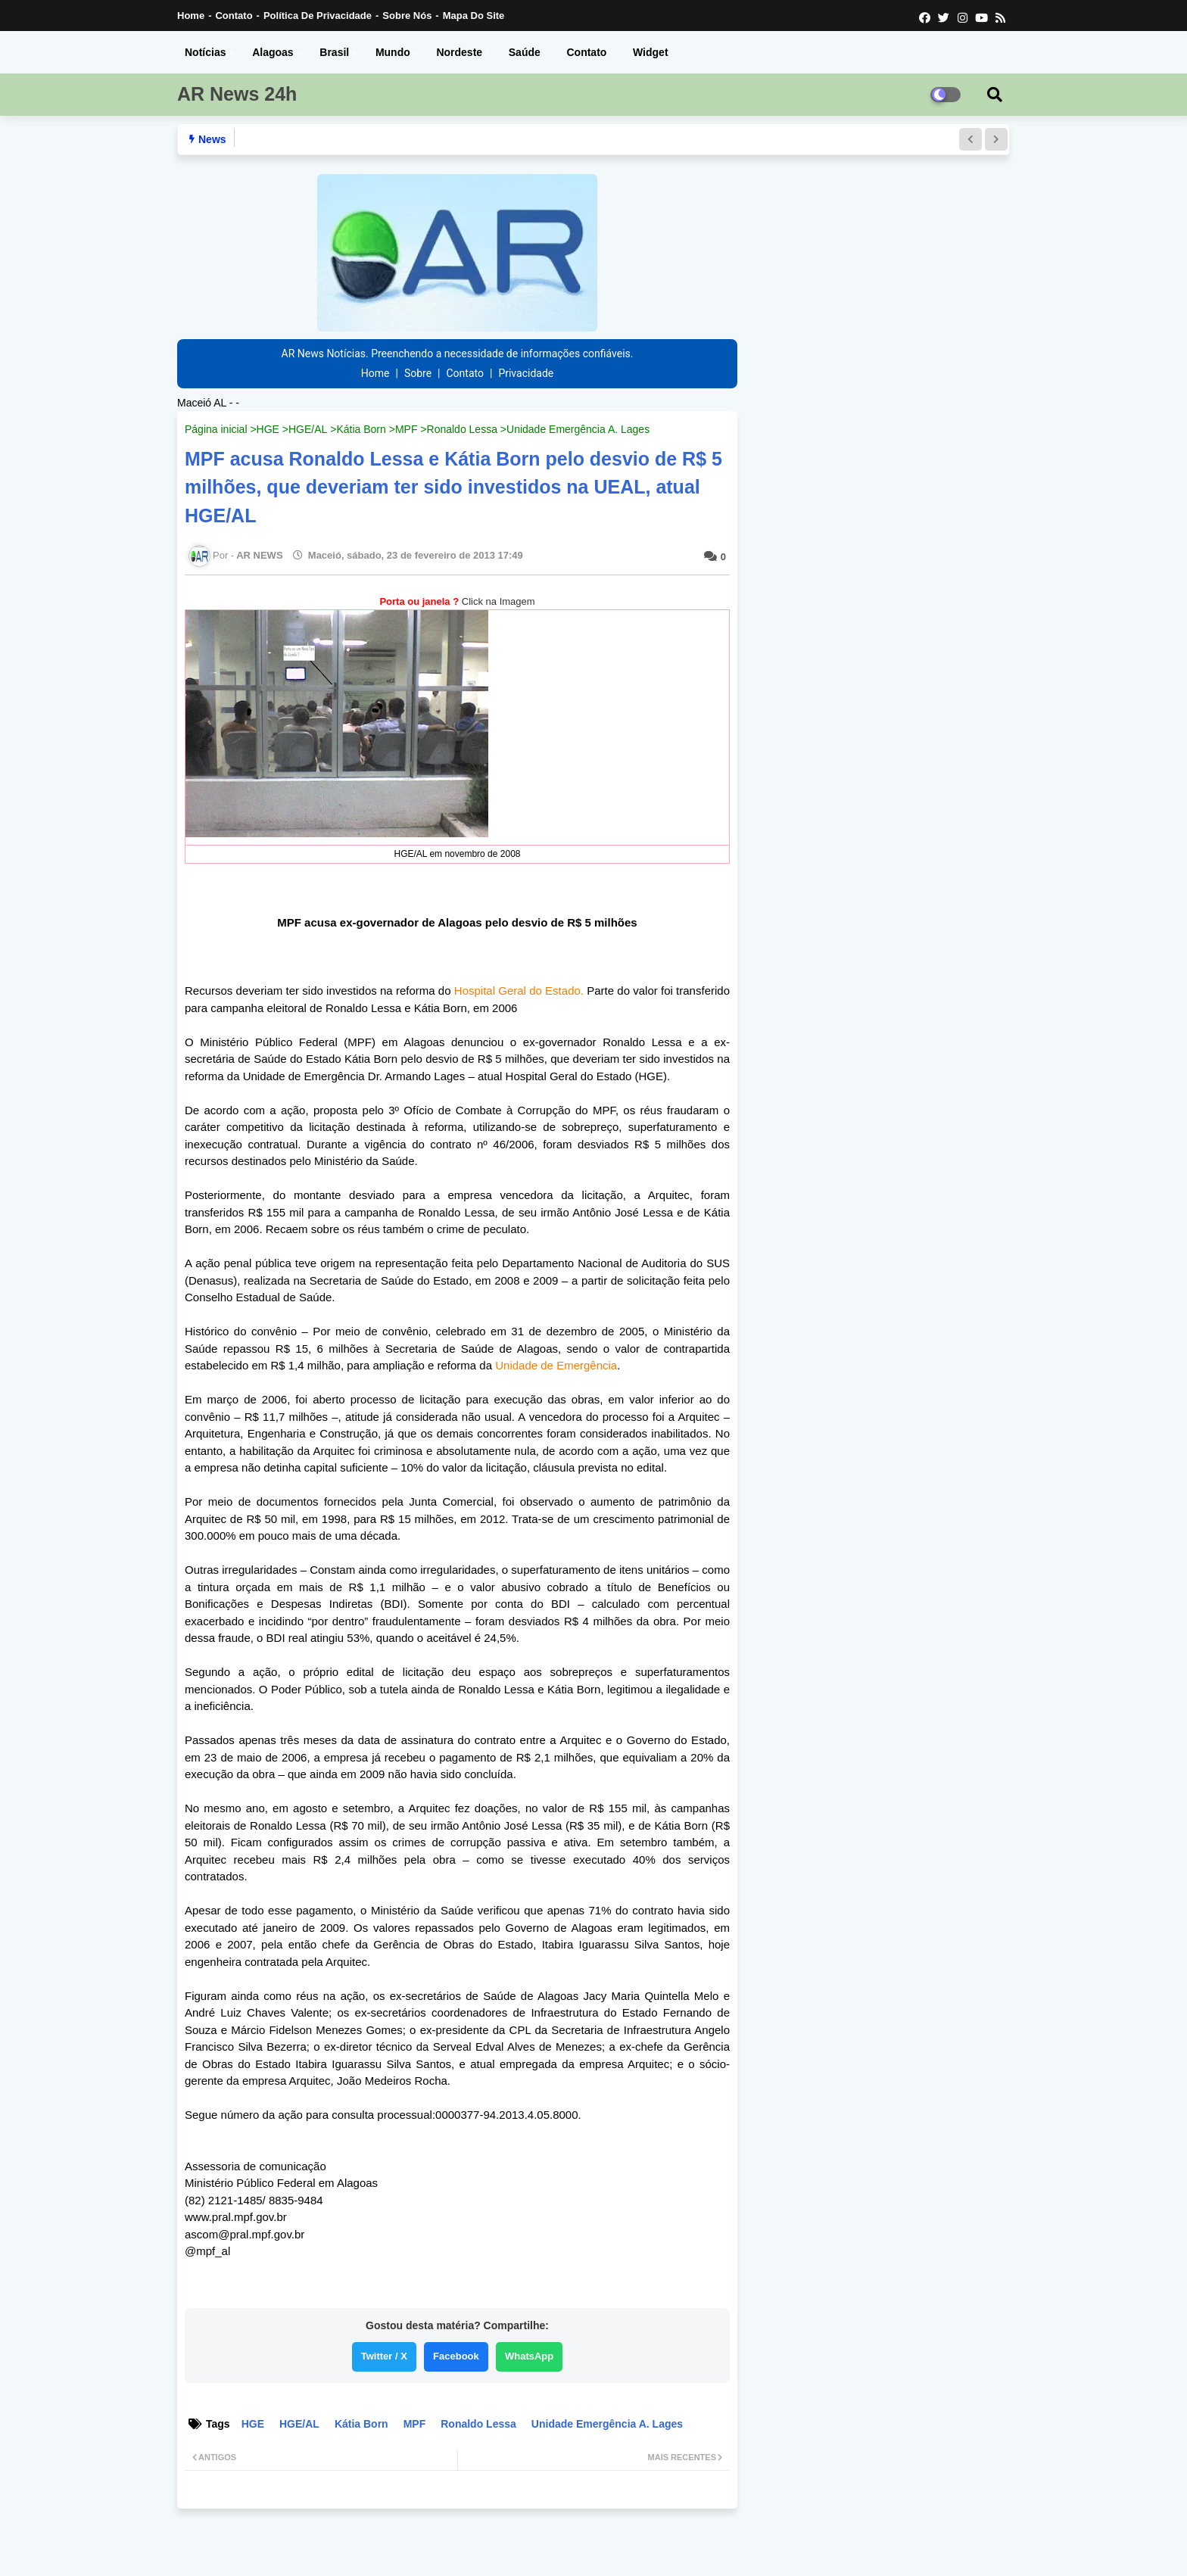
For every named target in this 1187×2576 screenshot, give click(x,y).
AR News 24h (237, 93)
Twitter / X (384, 2356)
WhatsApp (529, 2356)
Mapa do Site (474, 15)
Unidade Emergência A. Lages (578, 429)
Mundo (392, 52)
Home (190, 15)
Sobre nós (406, 15)
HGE (268, 429)
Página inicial (216, 429)
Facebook (456, 2356)
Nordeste (459, 52)
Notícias (205, 52)
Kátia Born (360, 429)
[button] (970, 139)
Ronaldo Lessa (462, 429)
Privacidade (525, 373)
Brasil (334, 52)
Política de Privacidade (317, 15)
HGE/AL (307, 429)
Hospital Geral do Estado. (519, 990)
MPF (406, 429)
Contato (233, 15)
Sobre (417, 373)
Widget (650, 52)
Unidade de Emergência (556, 1365)
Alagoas (272, 52)
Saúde (525, 52)
